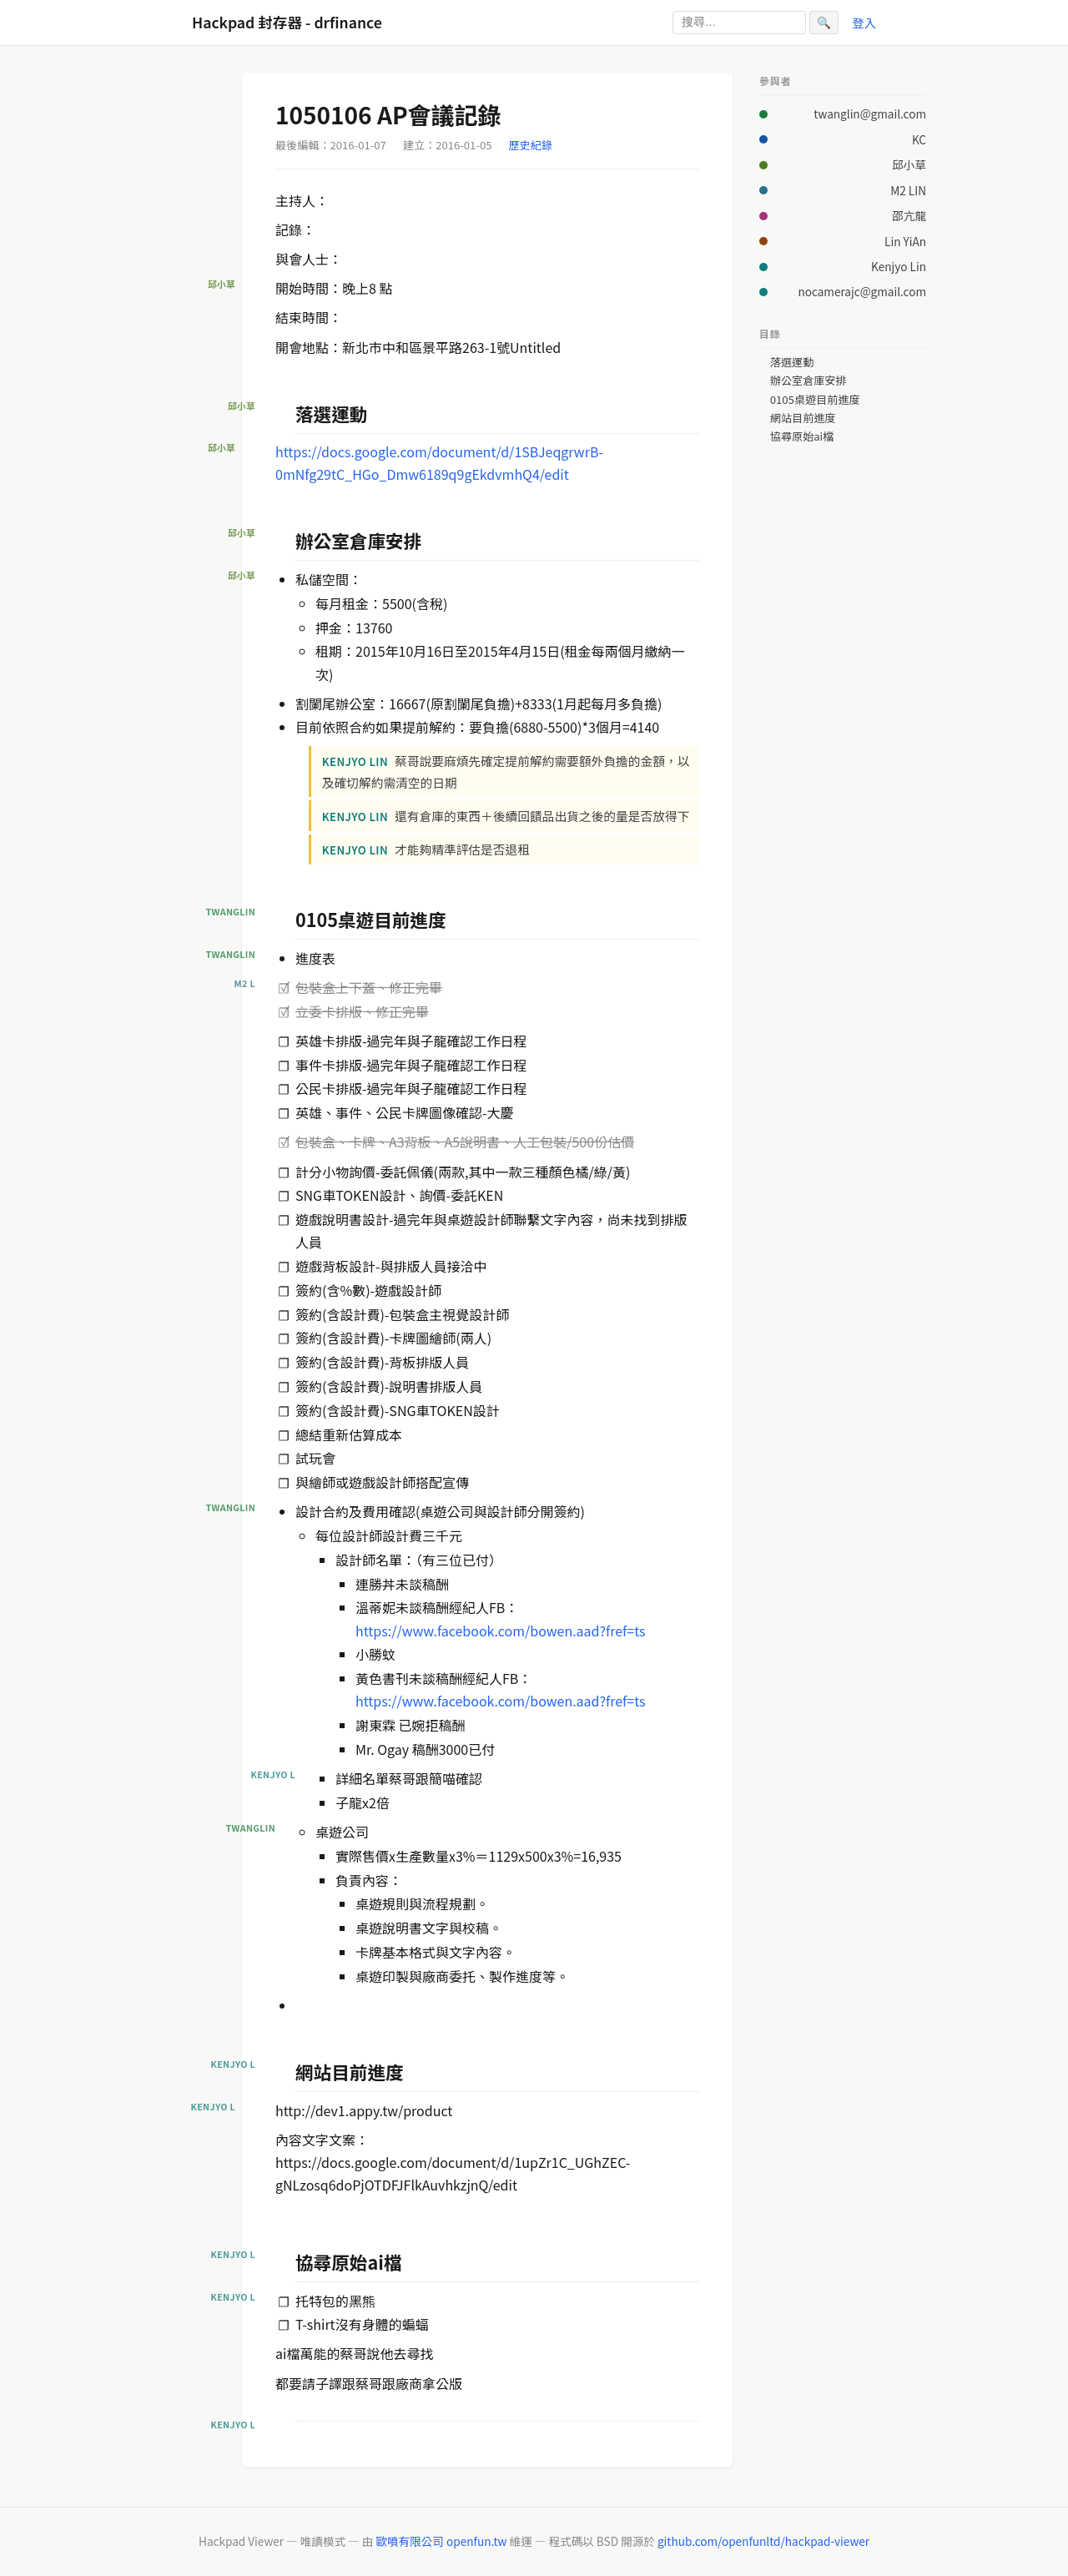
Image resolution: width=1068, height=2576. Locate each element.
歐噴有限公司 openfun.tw (440, 2541)
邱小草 (909, 164)
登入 (864, 22)
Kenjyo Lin (898, 266)
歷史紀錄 (530, 145)
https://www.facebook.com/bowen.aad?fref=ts (500, 1631)
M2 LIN (908, 190)
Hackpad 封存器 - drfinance (287, 22)
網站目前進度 (803, 418)
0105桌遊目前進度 (815, 399)
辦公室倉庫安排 (808, 380)
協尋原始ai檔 (802, 436)
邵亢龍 (909, 215)
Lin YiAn (905, 241)
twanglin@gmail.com (870, 113)
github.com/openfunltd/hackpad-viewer (763, 2541)
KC (919, 139)
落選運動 (792, 362)
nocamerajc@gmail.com (862, 291)
